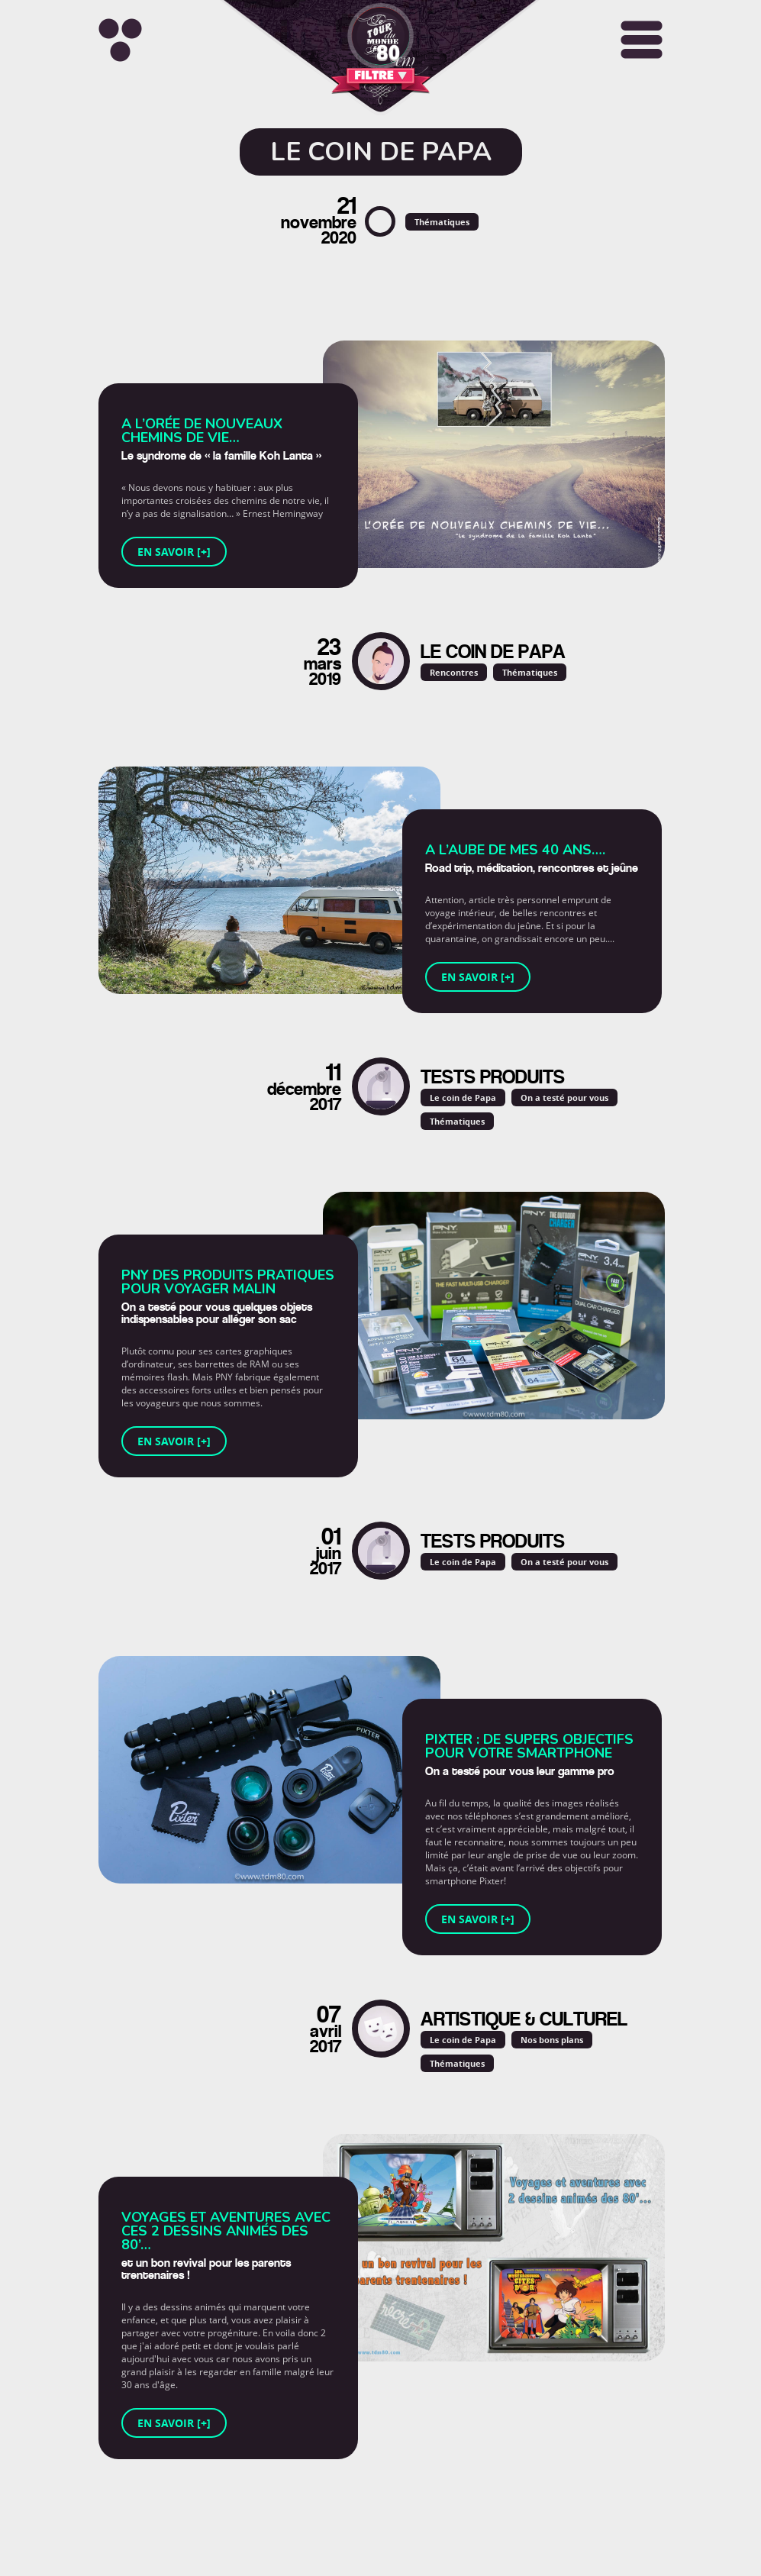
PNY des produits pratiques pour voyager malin (227, 1282)
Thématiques (441, 222)
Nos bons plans (552, 2039)
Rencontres (454, 672)
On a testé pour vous (564, 1097)
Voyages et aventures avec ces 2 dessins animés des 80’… (226, 2231)
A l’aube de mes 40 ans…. (515, 850)
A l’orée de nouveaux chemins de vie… (201, 431)
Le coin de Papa (463, 1097)
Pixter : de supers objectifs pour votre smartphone (529, 1746)
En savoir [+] (174, 551)
